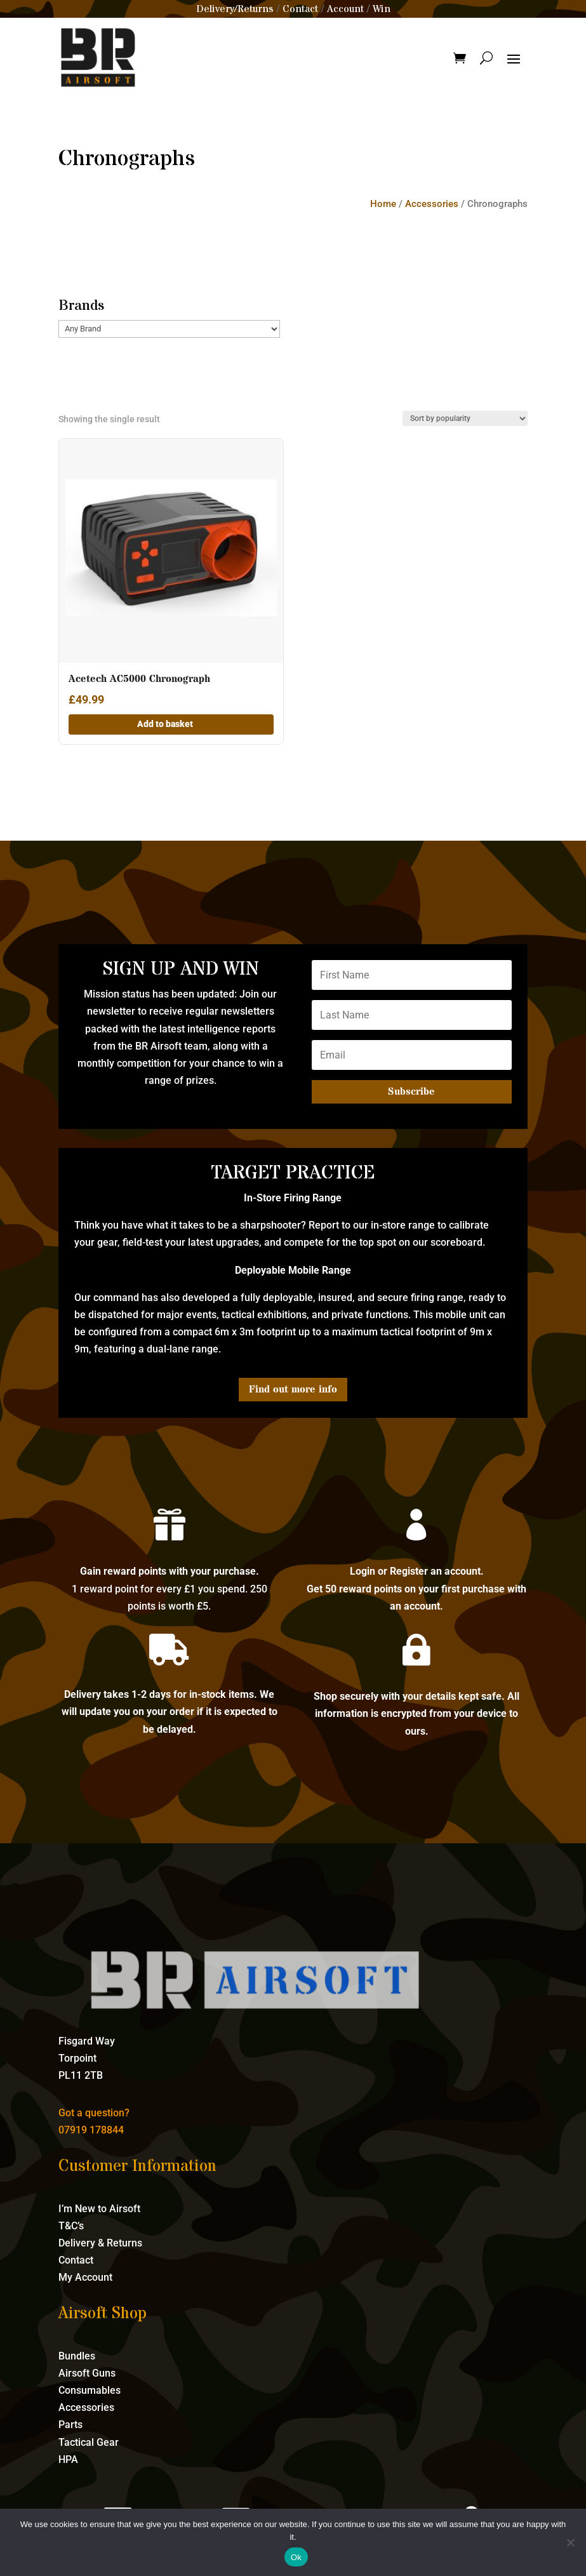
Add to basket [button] (165, 724)
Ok (296, 2557)
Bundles (76, 2356)
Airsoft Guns (87, 2373)
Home (383, 204)
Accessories (431, 204)
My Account (85, 2277)
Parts (70, 2425)
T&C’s (71, 2226)
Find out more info (293, 1389)
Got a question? (94, 2113)
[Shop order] (465, 418)
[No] (570, 2542)
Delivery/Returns (235, 9)
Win (381, 9)
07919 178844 (91, 2130)
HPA (68, 2459)
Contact (300, 9)
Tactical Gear (88, 2442)
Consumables (89, 2390)
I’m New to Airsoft (99, 2209)
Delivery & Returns (100, 2243)
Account (345, 9)
